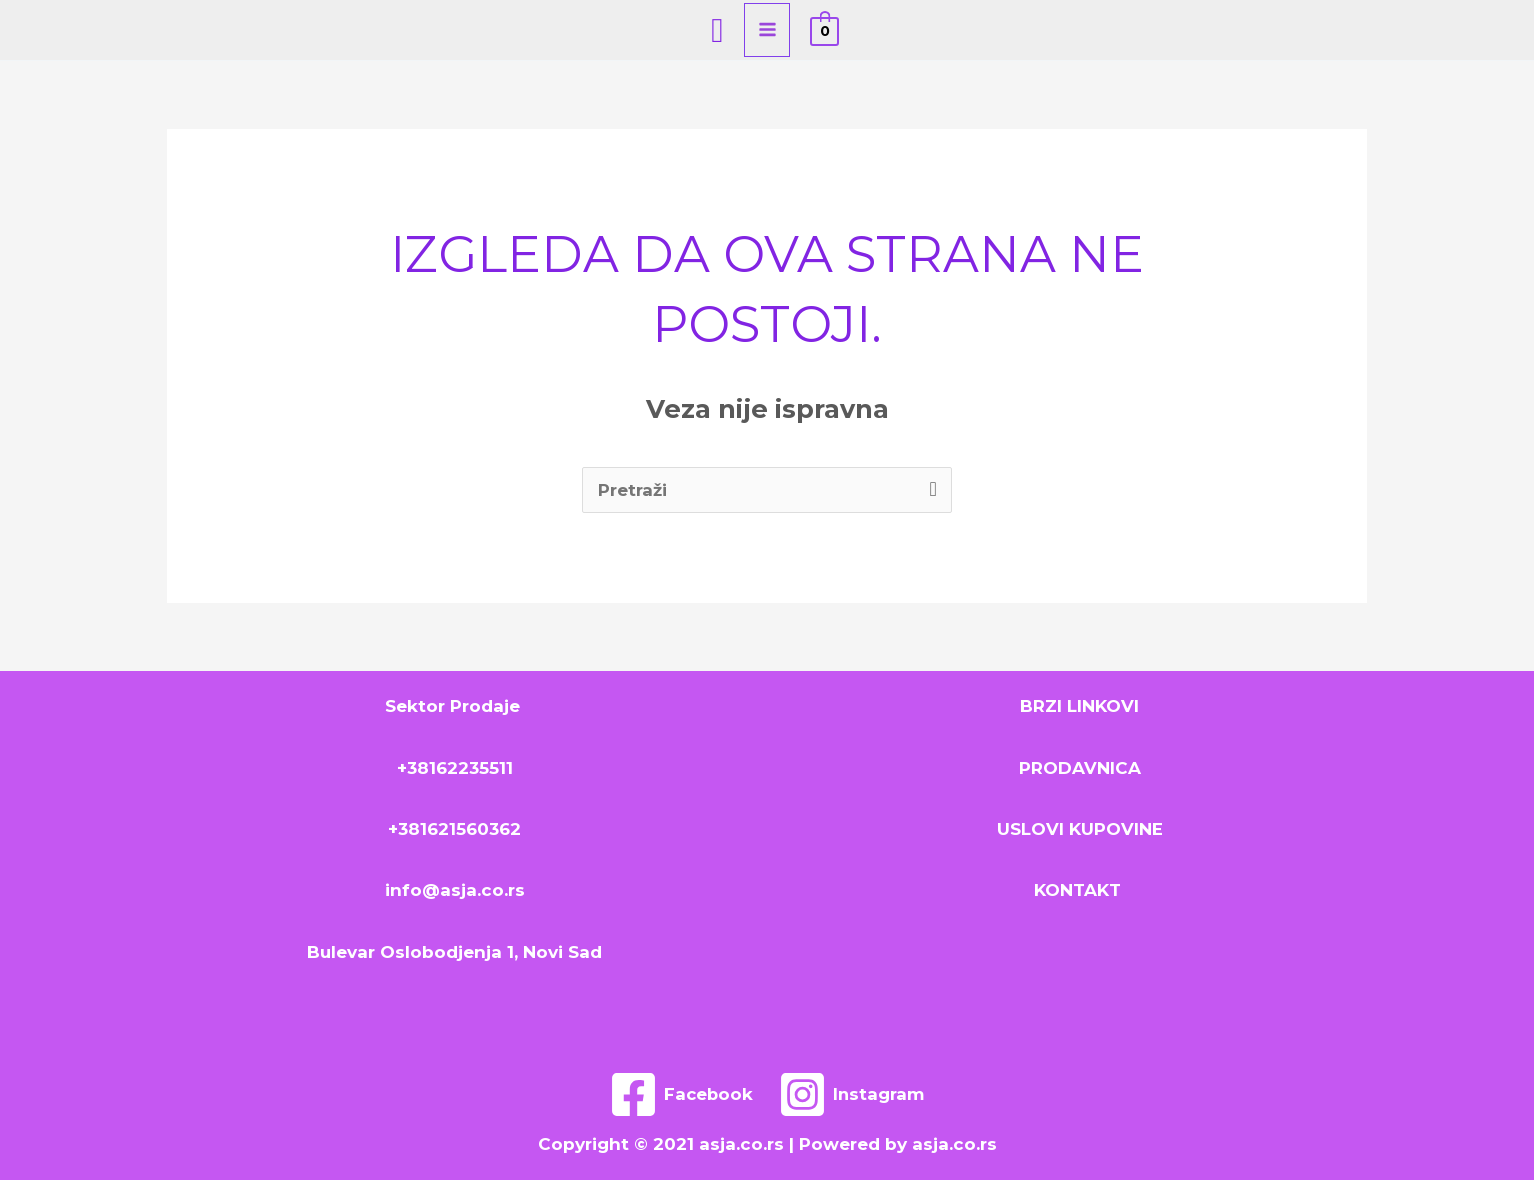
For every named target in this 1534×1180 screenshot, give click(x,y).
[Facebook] (681, 1094)
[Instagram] (853, 1094)
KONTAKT (1080, 890)
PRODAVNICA (1080, 768)
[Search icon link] (717, 30)
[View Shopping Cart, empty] (824, 30)
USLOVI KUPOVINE (1080, 829)
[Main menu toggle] (767, 30)
